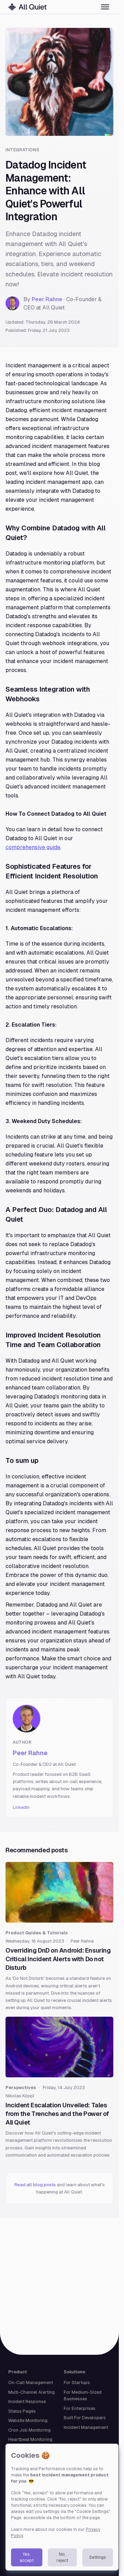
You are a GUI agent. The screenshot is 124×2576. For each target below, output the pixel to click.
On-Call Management (30, 2382)
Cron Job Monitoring (29, 2430)
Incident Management (86, 2427)
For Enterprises (79, 2408)
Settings (97, 2557)
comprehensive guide (33, 847)
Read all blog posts (35, 2184)
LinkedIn (21, 1807)
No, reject (62, 2557)
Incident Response (27, 2401)
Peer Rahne (47, 299)
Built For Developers (85, 2417)
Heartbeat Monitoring (30, 2439)
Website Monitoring (28, 2420)
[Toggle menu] (105, 6)
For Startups (77, 2382)
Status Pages (22, 2411)
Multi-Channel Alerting (31, 2392)
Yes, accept (27, 2557)
